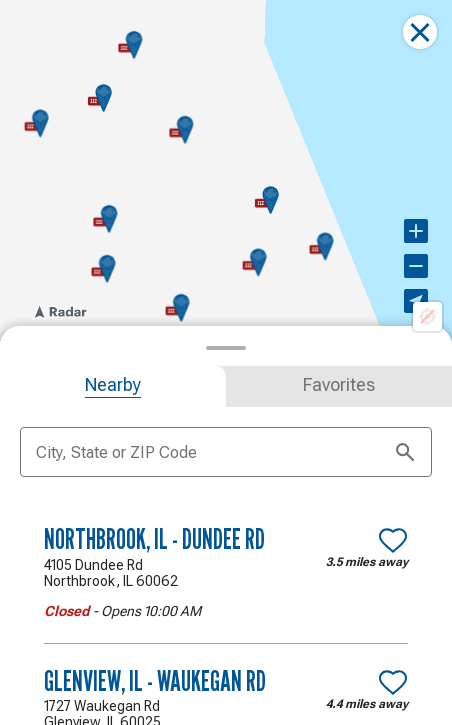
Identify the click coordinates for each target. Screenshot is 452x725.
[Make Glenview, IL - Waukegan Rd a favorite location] (393, 682)
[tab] (113, 386)
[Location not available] (427, 314)
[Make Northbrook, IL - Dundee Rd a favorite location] (393, 540)
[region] (226, 169)
